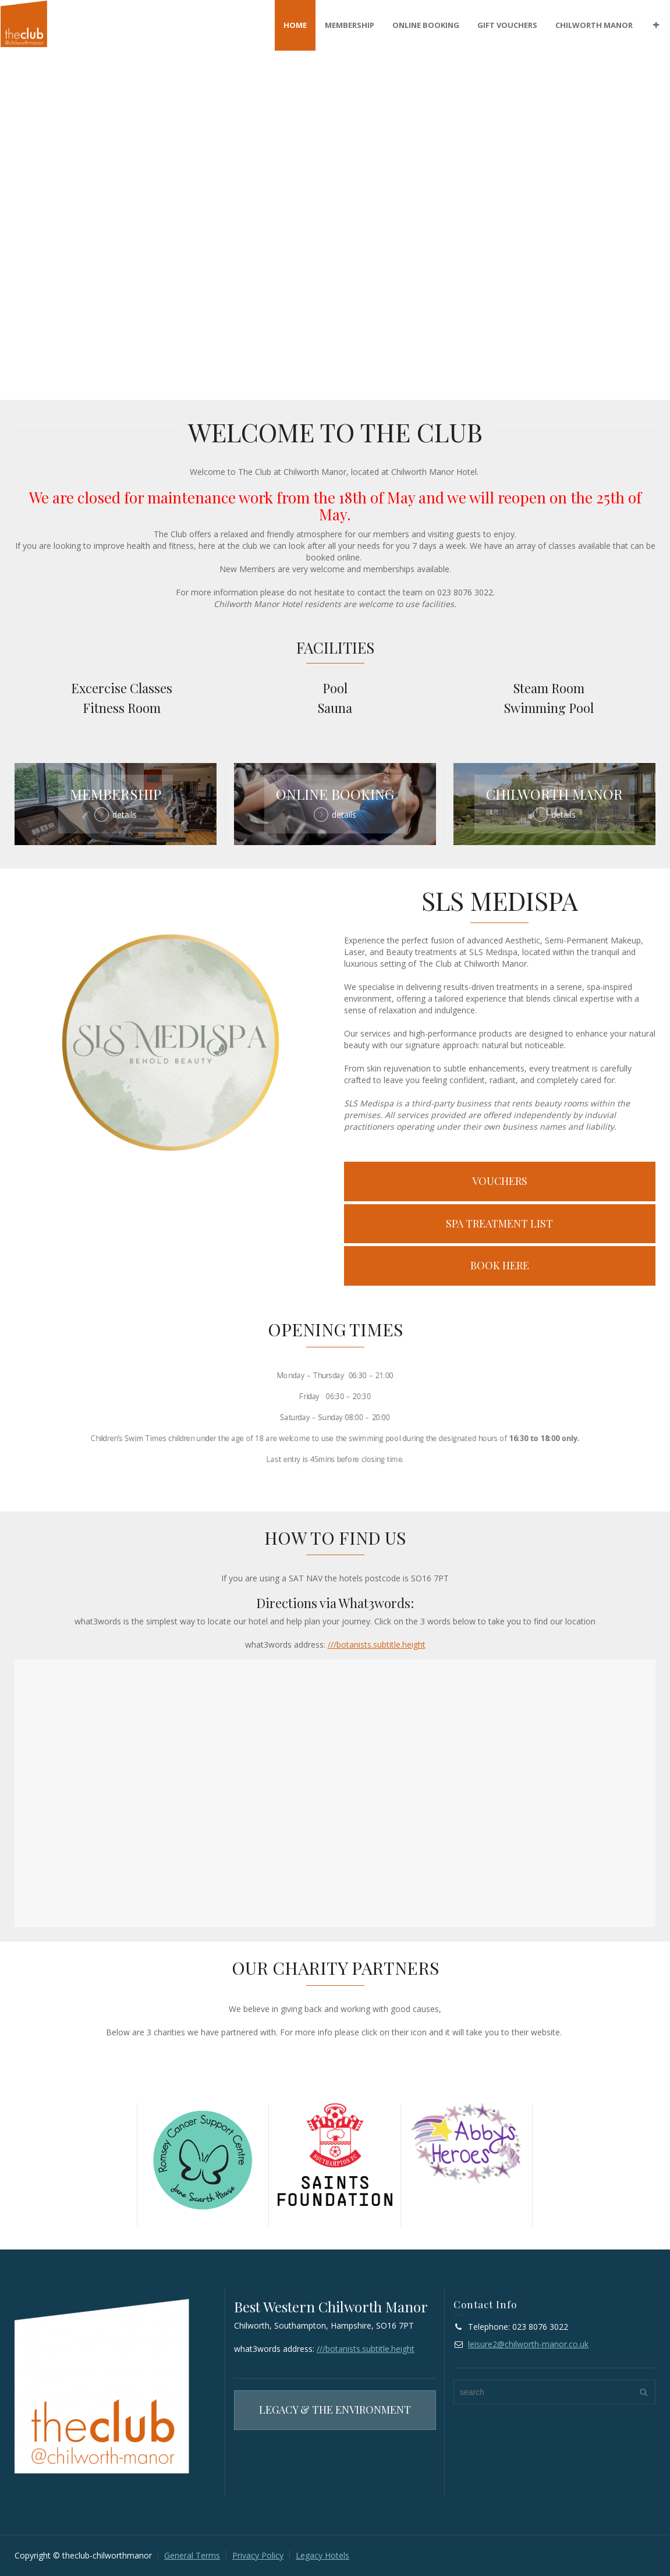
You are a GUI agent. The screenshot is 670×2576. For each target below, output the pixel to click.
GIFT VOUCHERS (507, 25)
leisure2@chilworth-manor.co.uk (528, 2344)
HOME (295, 25)
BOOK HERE (499, 1265)
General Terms (192, 2555)
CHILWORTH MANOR (594, 25)
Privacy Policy (257, 2555)
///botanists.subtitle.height (377, 1644)
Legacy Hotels (322, 2555)
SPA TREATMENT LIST (499, 1223)
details (124, 814)
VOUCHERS (499, 1181)
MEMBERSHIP (349, 25)
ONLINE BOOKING (425, 25)
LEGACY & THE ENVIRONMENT (335, 2410)
